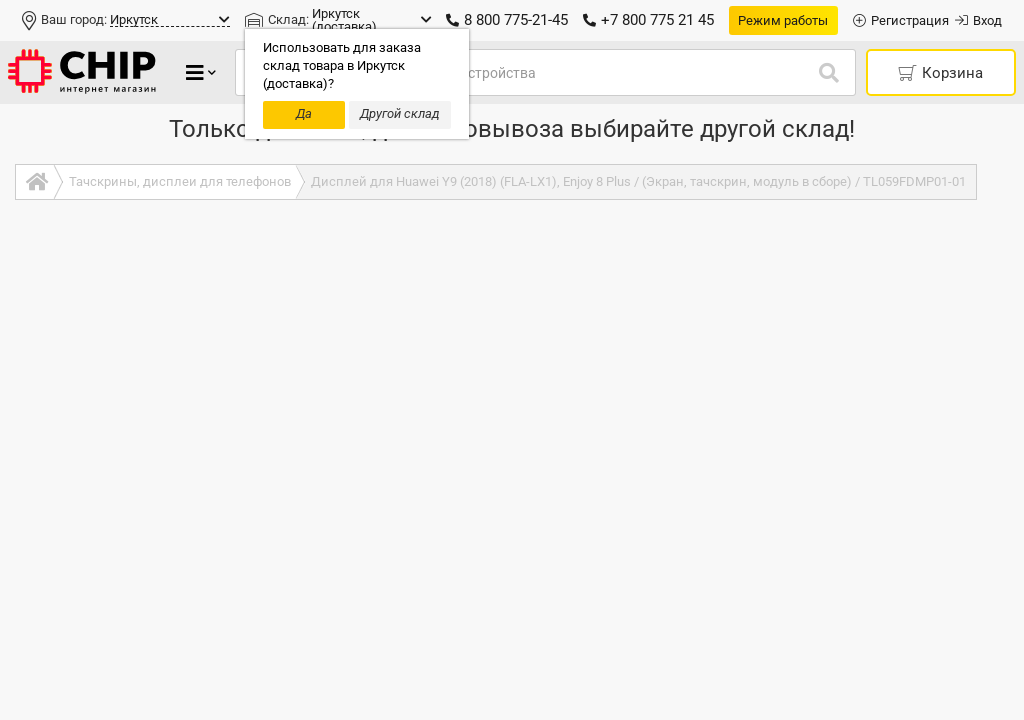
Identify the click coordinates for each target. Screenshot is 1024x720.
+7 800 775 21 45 (648, 20)
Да (304, 113)
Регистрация (901, 20)
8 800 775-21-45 (507, 20)
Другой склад (400, 113)
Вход (978, 20)
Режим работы (783, 20)
